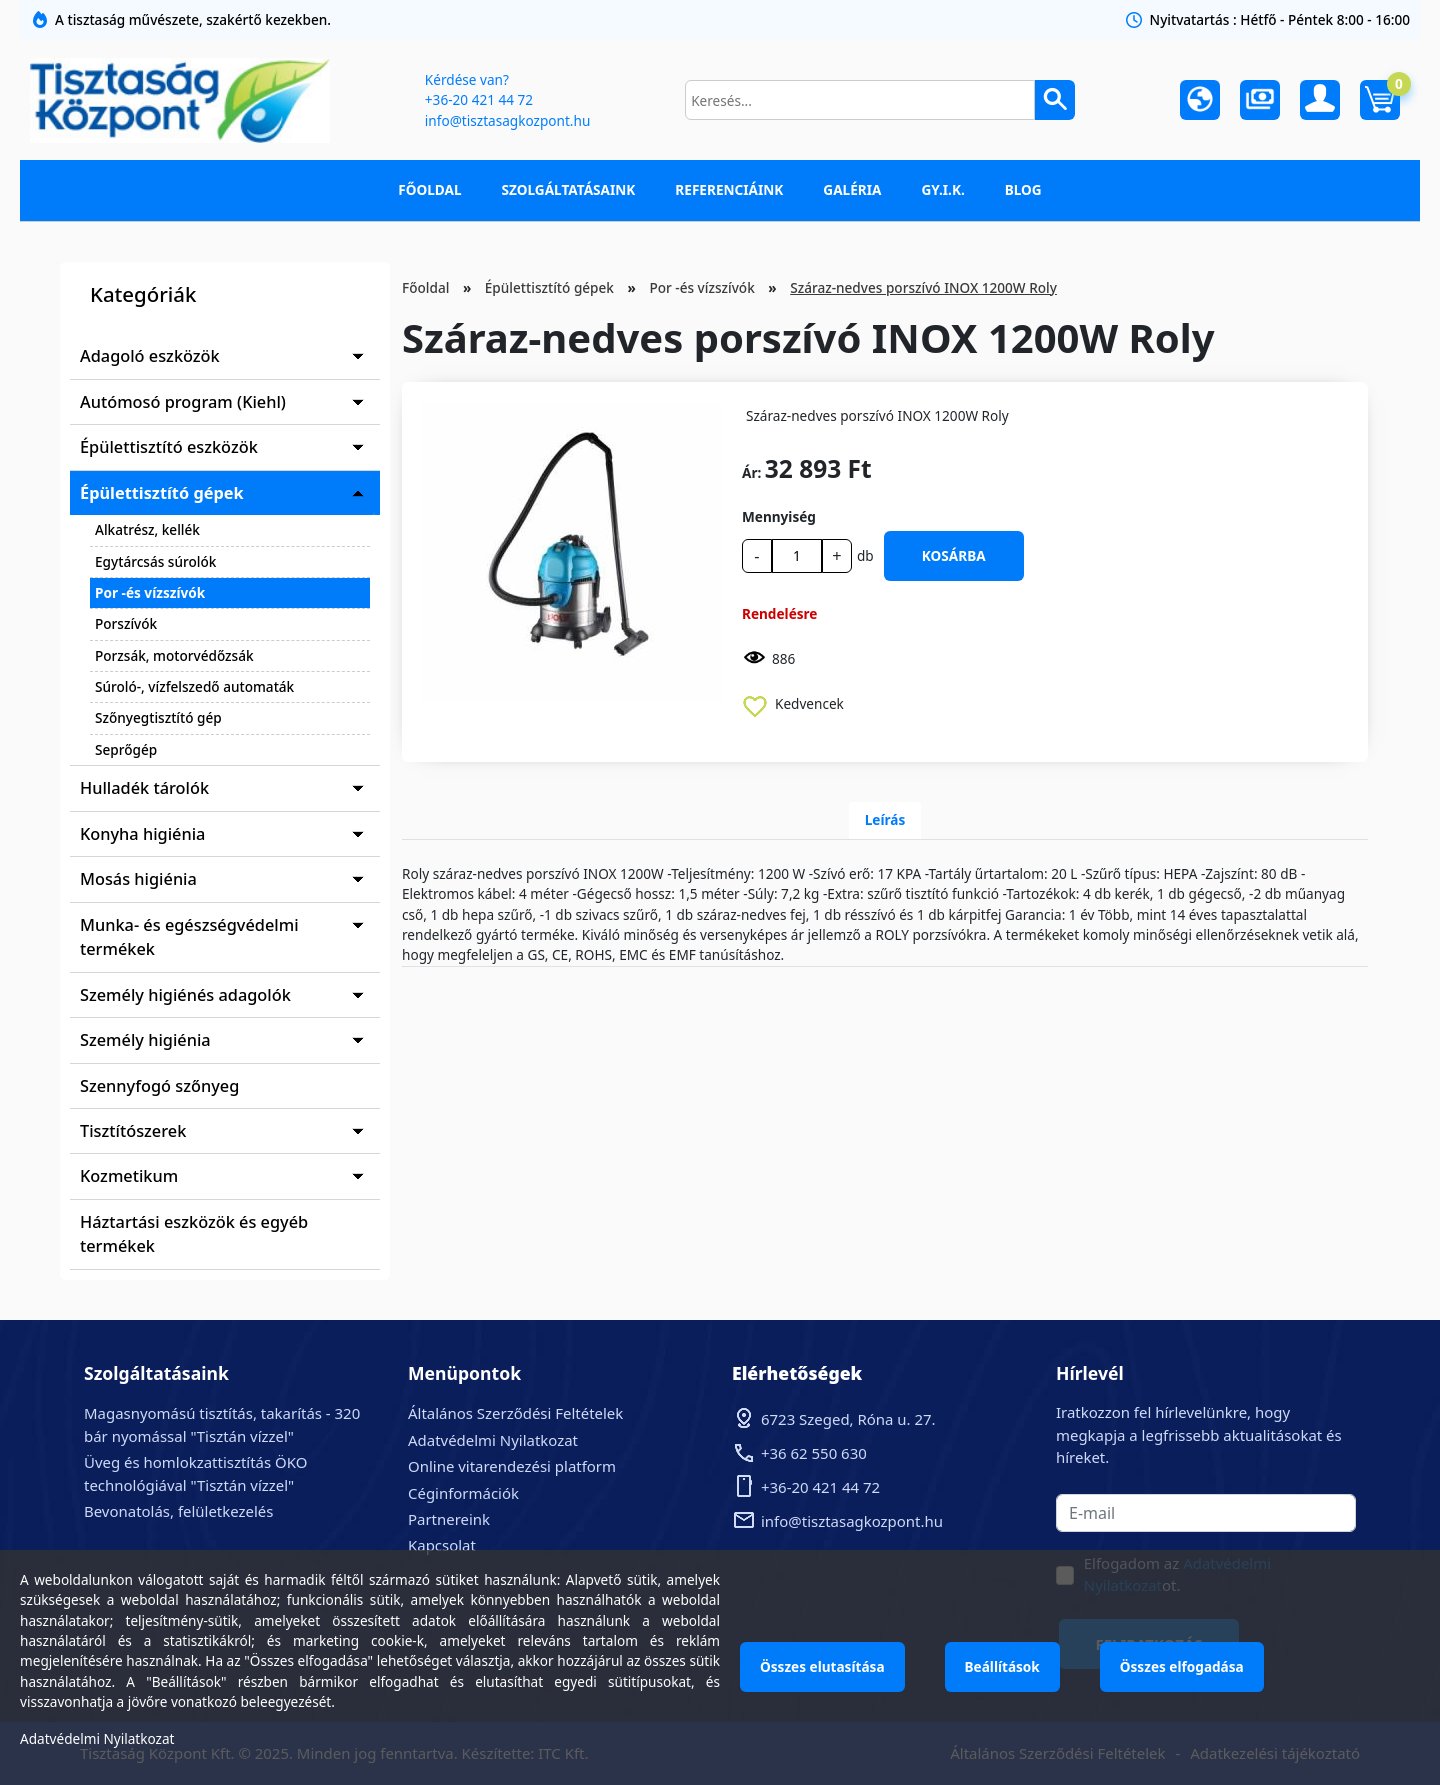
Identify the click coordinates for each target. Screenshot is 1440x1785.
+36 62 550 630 (814, 1453)
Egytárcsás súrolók (155, 561)
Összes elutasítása (822, 1666)
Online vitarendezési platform (512, 1466)
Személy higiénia (145, 1040)
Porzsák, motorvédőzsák (174, 655)
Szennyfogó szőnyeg (159, 1086)
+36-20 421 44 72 (479, 99)
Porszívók (126, 623)
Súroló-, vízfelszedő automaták (194, 686)
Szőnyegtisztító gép (158, 717)
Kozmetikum (129, 1176)
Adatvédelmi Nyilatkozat (493, 1440)
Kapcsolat (442, 1545)
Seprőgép (126, 749)
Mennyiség (779, 516)
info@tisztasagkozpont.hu (507, 120)
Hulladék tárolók (144, 788)
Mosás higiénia (138, 879)
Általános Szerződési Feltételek (515, 1413)
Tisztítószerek (133, 1131)
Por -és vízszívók (150, 592)
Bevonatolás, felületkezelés (178, 1511)
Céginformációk (463, 1493)
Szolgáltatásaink (569, 189)
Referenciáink (729, 189)
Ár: (751, 472)
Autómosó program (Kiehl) (183, 402)
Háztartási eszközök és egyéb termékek (194, 1234)
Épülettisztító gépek (162, 493)
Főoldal (429, 189)
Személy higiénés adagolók (185, 995)
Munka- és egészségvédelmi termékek (189, 937)
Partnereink (449, 1519)
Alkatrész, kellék (147, 529)
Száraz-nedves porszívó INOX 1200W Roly (923, 287)
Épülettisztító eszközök (169, 447)
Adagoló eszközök (150, 356)
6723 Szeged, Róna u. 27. (848, 1419)
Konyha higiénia (142, 834)
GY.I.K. (942, 189)
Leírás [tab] (885, 819)
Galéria (852, 189)
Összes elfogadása (1182, 1666)
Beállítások (1002, 1666)
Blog (1023, 189)
